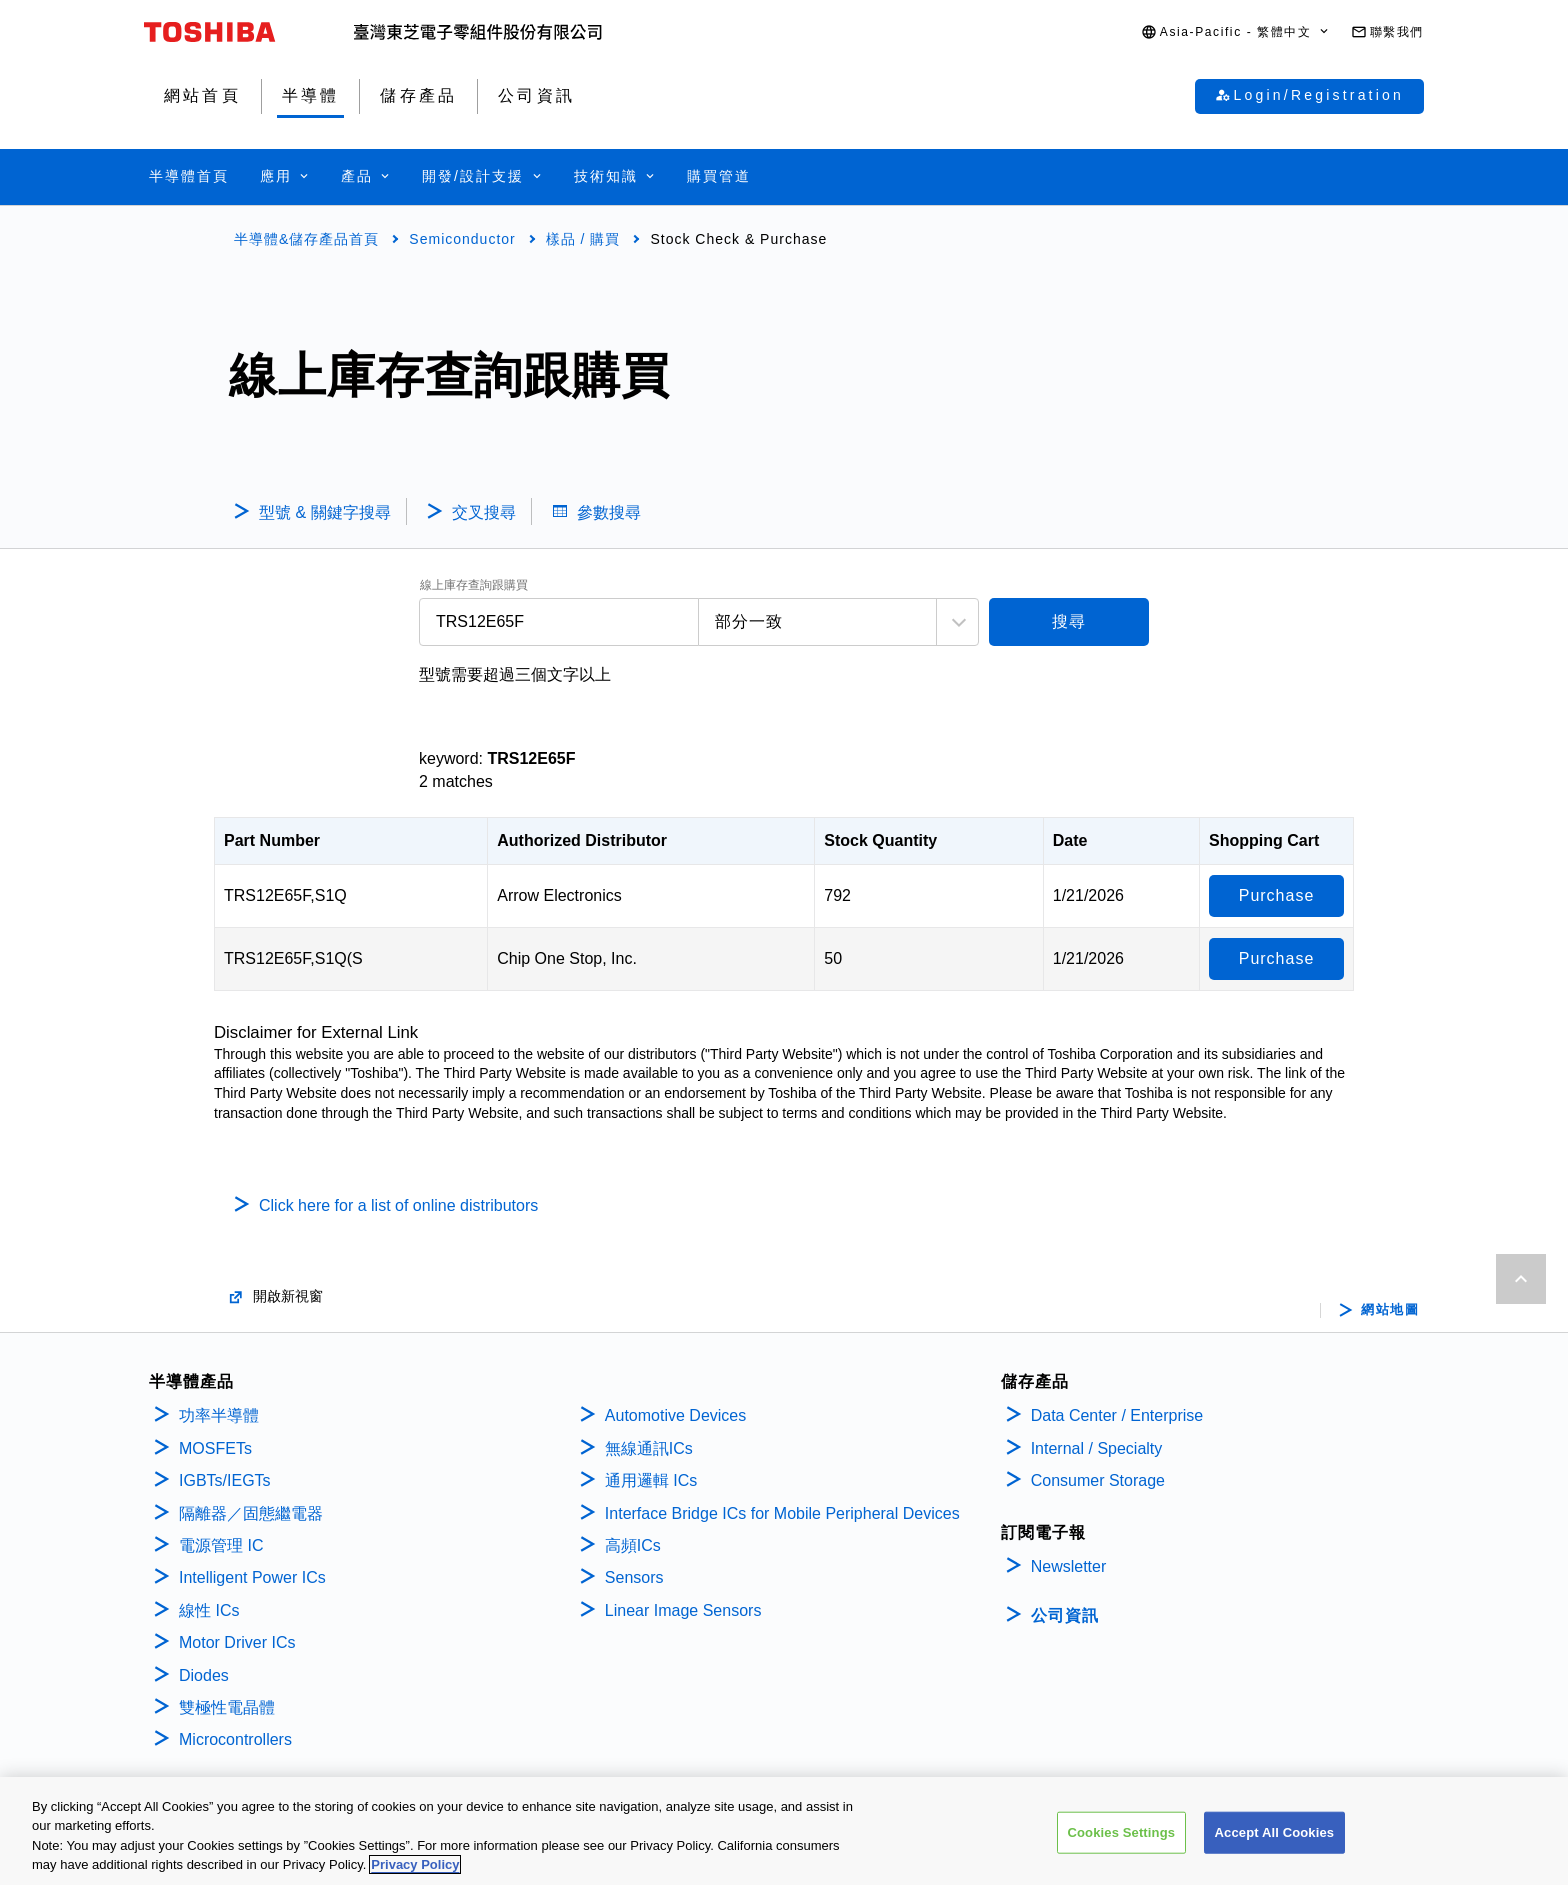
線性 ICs (209, 1610)
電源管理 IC (221, 1545)
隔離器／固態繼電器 (251, 1513)
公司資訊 (1065, 1615)
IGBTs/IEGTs (225, 1480)
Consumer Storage (1098, 1480)
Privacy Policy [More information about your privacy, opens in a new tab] (415, 1868)
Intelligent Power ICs (252, 1577)
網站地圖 (1390, 1310)
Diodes (204, 1675)
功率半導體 (219, 1415)
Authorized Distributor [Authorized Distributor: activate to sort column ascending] (582, 840)
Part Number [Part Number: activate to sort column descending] (272, 840)
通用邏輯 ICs (651, 1480)
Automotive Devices (675, 1415)
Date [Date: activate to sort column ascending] (1070, 840)
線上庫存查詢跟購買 (474, 585)
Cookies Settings (1122, 1835)
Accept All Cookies (1275, 1835)
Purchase (1277, 895)
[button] (1236, 32)
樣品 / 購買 (583, 239)
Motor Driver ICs (237, 1642)
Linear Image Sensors (683, 1610)
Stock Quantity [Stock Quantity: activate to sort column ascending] (880, 840)
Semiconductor (462, 239)
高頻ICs (633, 1545)
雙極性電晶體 (227, 1707)
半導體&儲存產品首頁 (306, 239)
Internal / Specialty (1097, 1448)
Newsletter (1069, 1566)
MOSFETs (215, 1448)
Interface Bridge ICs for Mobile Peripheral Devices (782, 1513)
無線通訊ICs (649, 1448)
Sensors (634, 1577)
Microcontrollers (235, 1739)
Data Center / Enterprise (1117, 1415)
